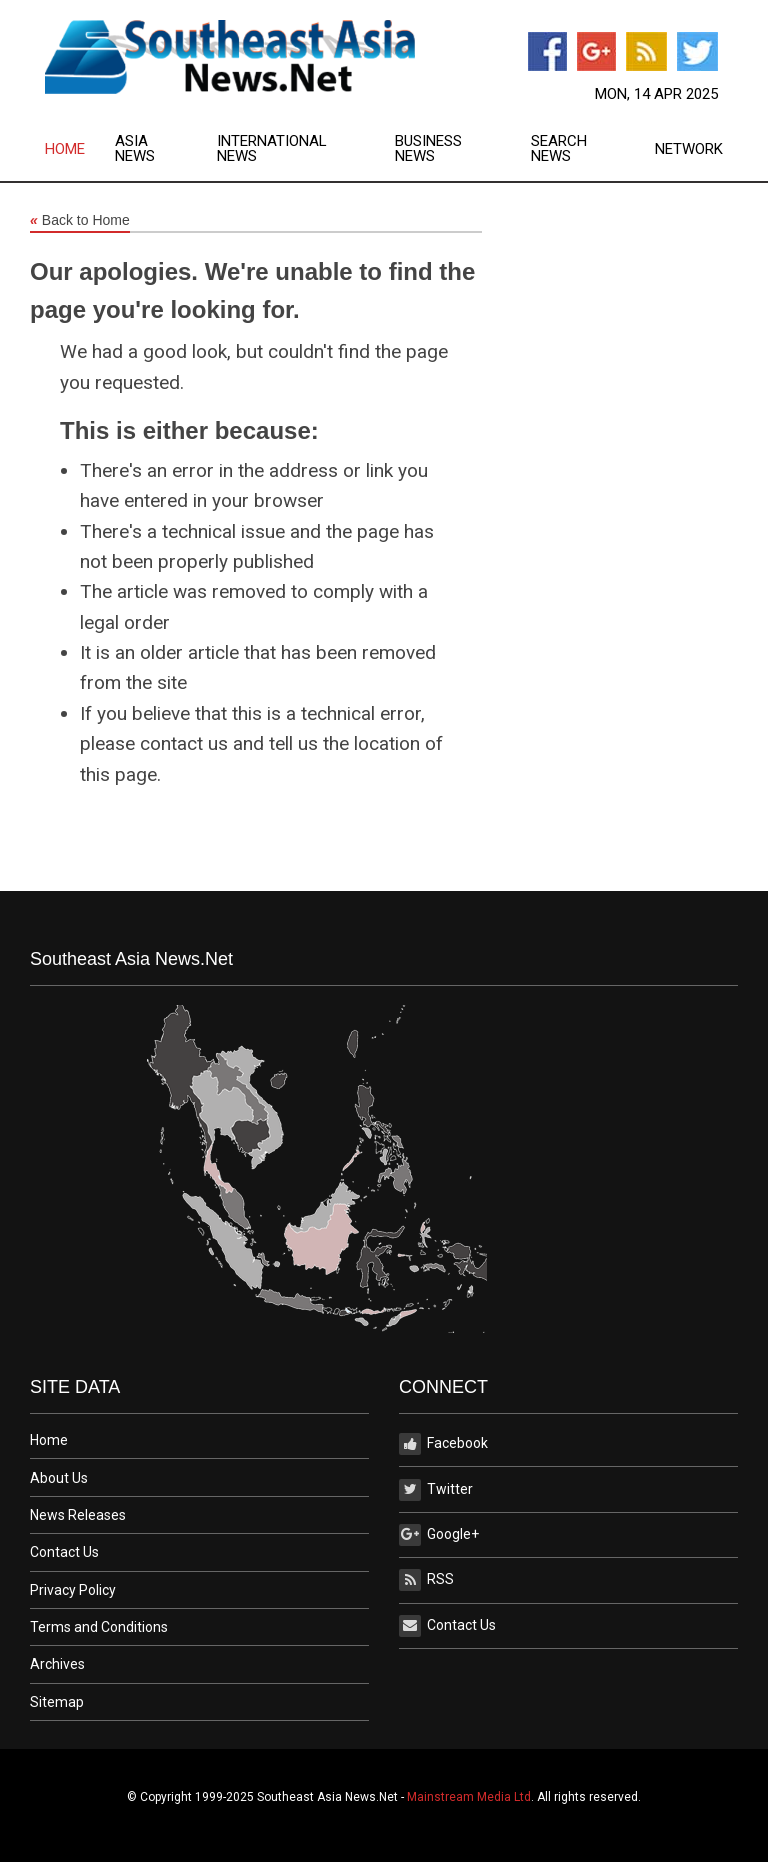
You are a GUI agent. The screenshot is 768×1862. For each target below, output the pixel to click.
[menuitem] (80, 149)
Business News (428, 149)
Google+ (439, 1535)
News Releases (78, 1515)
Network (689, 149)
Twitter (436, 1490)
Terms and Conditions (99, 1627)
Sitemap (57, 1702)
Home (65, 149)
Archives (57, 1664)
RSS (426, 1580)
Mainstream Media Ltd (469, 1797)
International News (272, 149)
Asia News (135, 149)
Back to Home (80, 221)
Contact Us (64, 1552)
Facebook (443, 1444)
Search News (559, 149)
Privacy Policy (73, 1590)
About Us (59, 1478)
